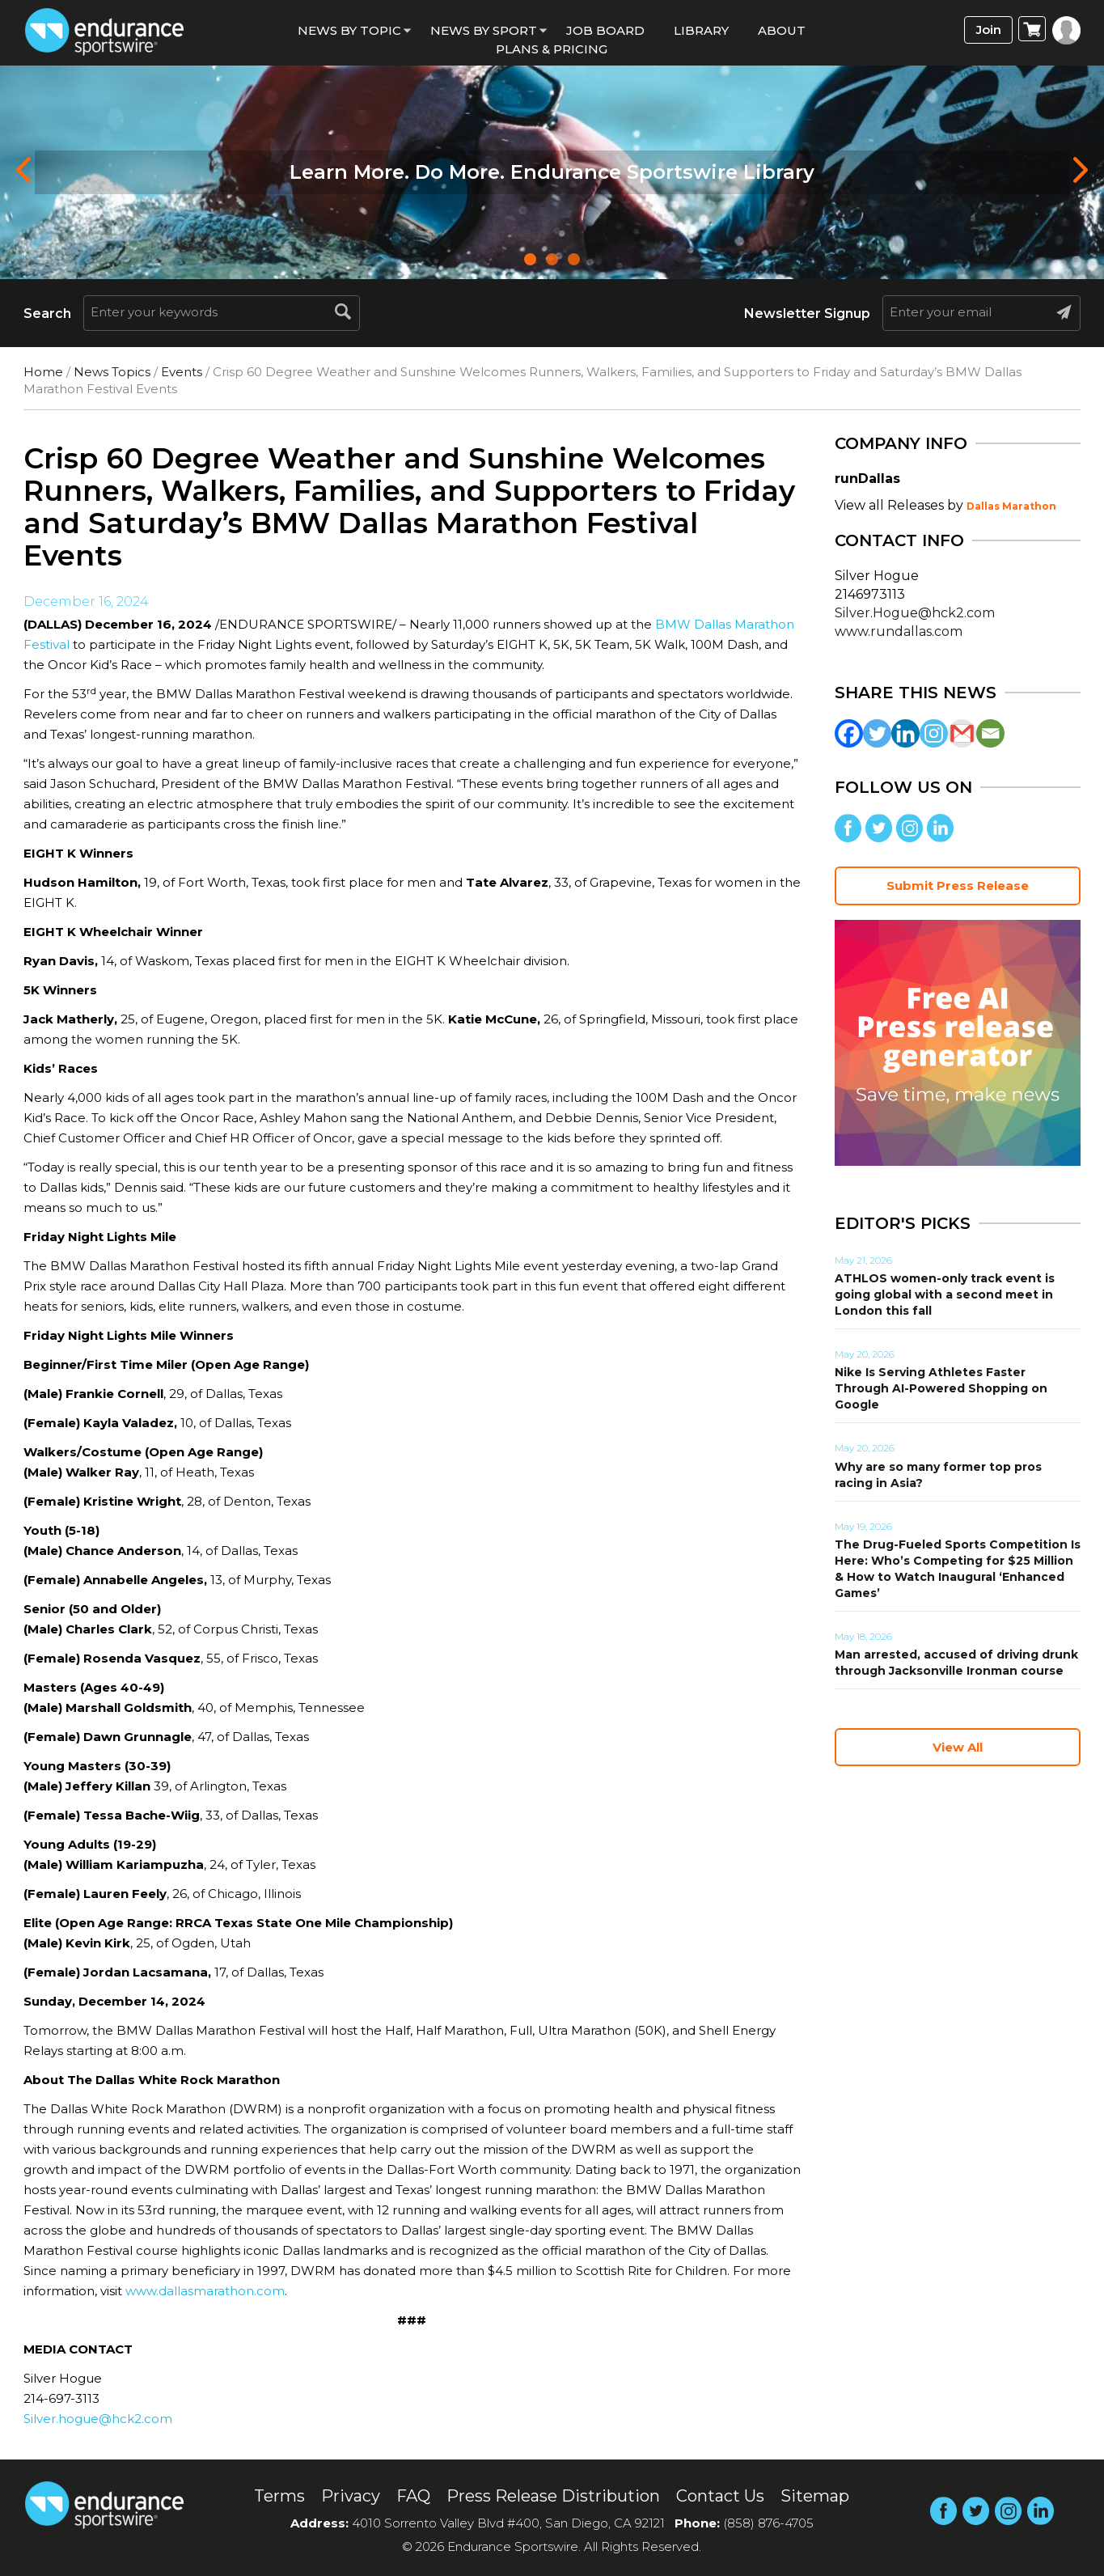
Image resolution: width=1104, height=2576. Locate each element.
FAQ (413, 2496)
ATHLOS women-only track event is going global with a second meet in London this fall (945, 1294)
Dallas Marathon (1011, 506)
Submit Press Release (957, 885)
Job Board (605, 30)
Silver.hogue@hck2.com (97, 2418)
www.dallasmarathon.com (205, 2290)
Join (988, 29)
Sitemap (814, 2496)
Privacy (350, 2496)
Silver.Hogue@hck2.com (915, 613)
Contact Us (720, 2496)
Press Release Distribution (553, 2496)
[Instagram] (934, 733)
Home (43, 371)
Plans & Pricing (551, 49)
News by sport (483, 30)
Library (701, 30)
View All (958, 1747)
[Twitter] (877, 733)
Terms (279, 2496)
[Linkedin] (905, 733)
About (782, 30)
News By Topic (349, 30)
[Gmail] (962, 733)
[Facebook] (849, 733)
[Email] (990, 733)
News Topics (112, 371)
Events (181, 371)
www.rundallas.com (898, 631)
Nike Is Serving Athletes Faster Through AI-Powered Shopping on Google (941, 1388)
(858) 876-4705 (768, 2523)
